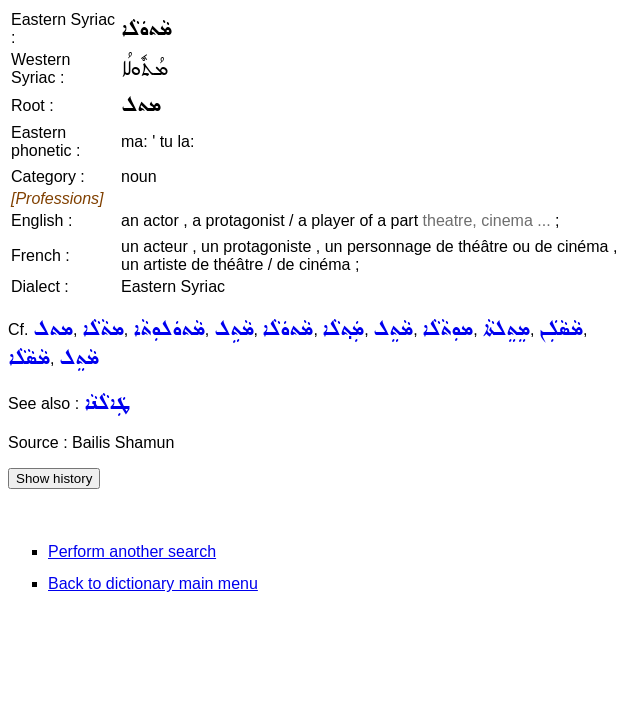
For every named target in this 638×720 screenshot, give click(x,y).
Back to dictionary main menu (153, 583)
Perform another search (132, 551)
